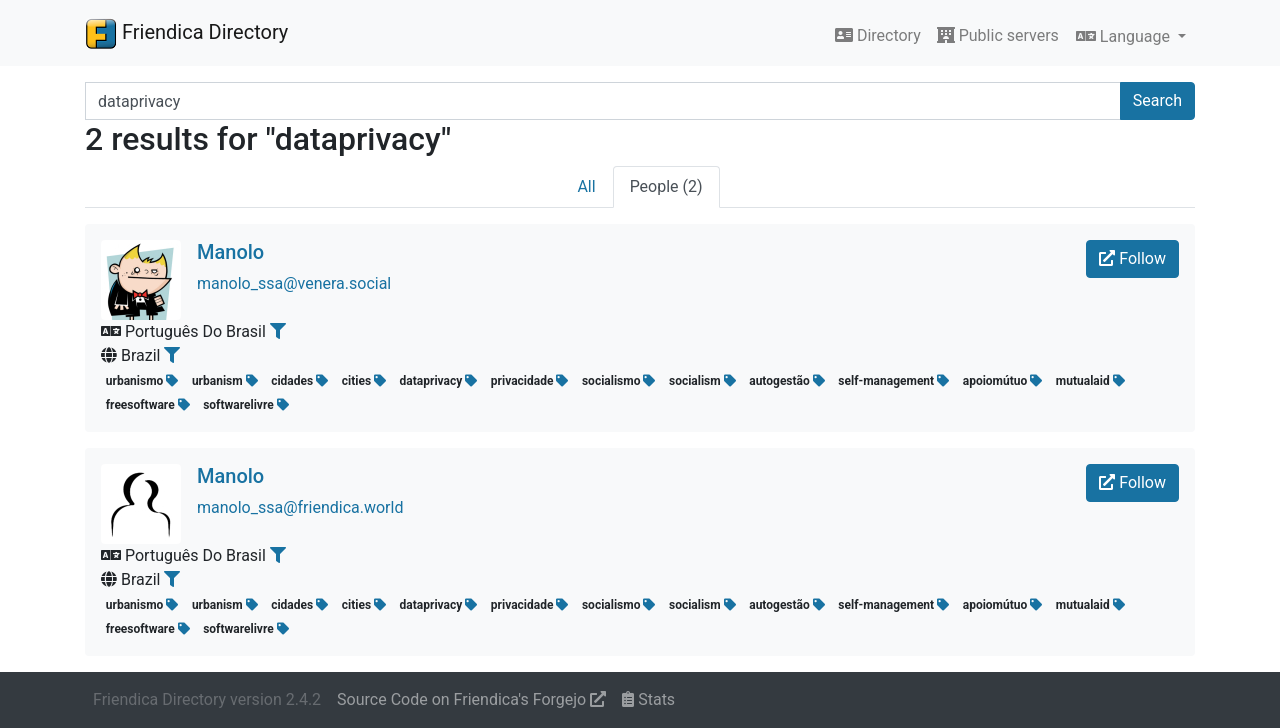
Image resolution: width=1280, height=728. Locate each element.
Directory (878, 35)
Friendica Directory (186, 33)
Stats (648, 699)
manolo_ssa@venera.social (294, 283)
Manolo (230, 252)
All (586, 186)
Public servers (998, 35)
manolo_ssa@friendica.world (300, 507)
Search (1157, 100)
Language (1125, 36)
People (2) (666, 186)
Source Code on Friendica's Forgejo (471, 699)
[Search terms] (603, 101)
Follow (1132, 258)
